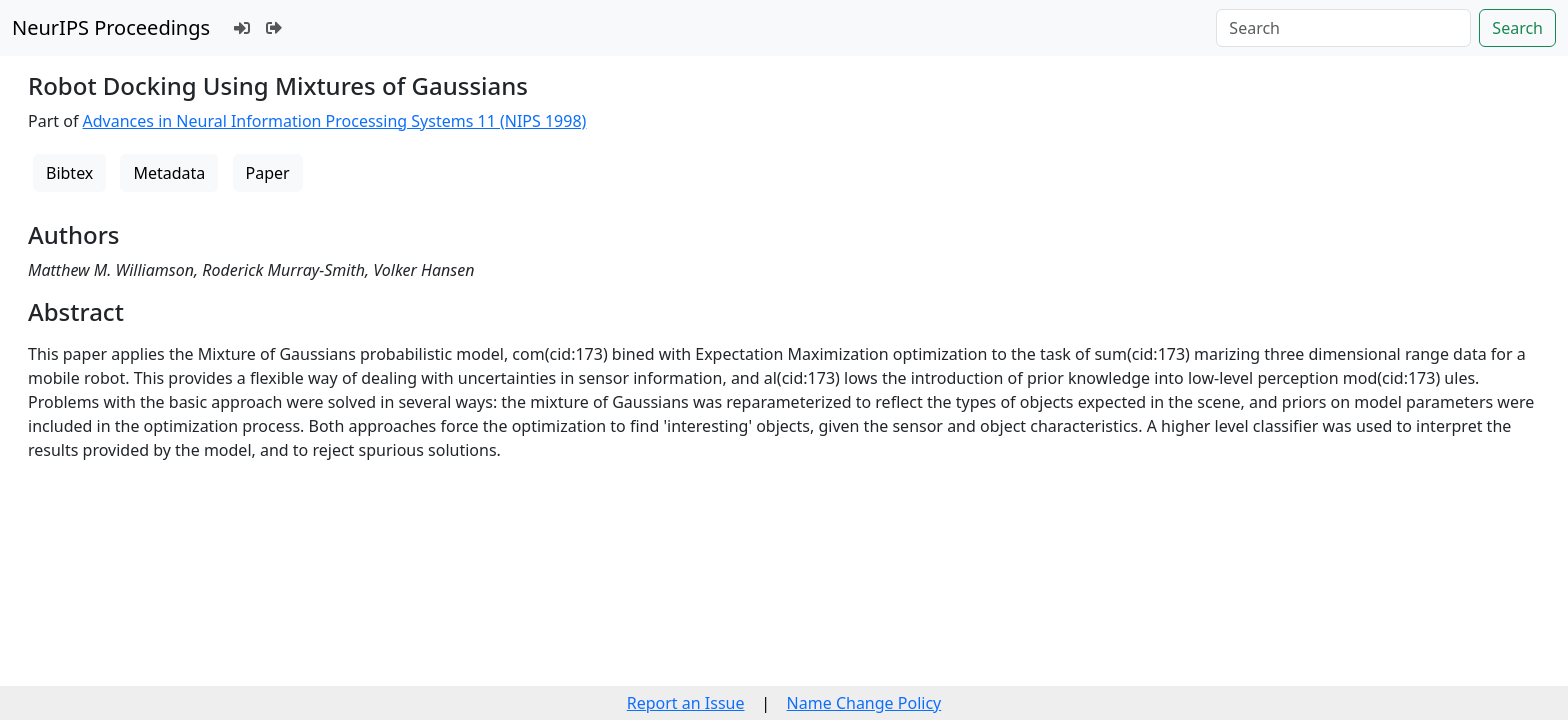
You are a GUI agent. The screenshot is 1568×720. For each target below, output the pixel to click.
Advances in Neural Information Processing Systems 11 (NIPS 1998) (335, 121)
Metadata (169, 173)
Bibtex (69, 173)
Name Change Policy (864, 703)
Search (1517, 28)
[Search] (1343, 28)
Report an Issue (686, 703)
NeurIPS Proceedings (111, 27)
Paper (268, 173)
